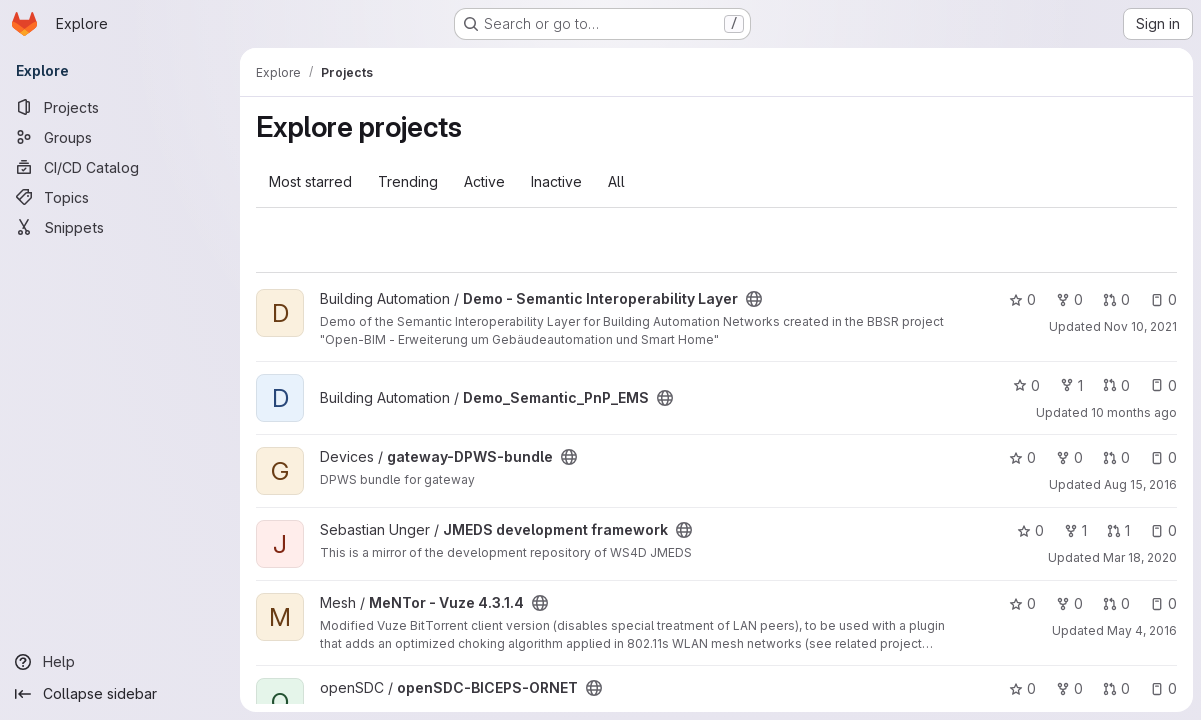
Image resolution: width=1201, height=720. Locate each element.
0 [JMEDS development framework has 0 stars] (1030, 530)
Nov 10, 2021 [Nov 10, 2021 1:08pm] (1140, 326)
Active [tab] (484, 181)
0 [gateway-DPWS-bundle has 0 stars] (1022, 457)
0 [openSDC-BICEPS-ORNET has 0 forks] (1069, 688)
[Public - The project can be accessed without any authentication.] (754, 299)
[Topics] (120, 197)
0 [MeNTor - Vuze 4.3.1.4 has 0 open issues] (1163, 603)
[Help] (120, 662)
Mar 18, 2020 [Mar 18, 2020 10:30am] (1140, 557)
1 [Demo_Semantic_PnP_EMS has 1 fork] (1071, 385)
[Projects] (120, 107)
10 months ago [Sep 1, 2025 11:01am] (1134, 412)
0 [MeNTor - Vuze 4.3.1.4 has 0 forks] (1069, 603)
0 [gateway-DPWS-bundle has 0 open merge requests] (1116, 457)
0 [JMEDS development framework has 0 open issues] (1163, 530)
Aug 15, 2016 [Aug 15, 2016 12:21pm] (1140, 484)
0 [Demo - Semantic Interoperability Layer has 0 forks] (1069, 299)
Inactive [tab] (556, 181)
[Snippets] (120, 227)
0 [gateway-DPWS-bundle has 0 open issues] (1163, 457)
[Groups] (120, 137)
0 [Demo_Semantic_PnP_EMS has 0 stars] (1026, 385)
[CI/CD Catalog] (120, 167)
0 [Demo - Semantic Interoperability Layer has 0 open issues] (1163, 299)
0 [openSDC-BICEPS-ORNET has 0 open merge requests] (1116, 688)
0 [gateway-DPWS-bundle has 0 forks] (1069, 457)
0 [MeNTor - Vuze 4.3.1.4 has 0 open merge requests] (1116, 603)
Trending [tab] (408, 181)
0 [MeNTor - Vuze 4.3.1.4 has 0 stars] (1022, 603)
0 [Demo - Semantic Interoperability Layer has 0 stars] (1022, 299)
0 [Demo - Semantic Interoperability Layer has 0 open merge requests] (1116, 299)
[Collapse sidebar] (120, 694)
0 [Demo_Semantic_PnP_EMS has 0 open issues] (1163, 385)
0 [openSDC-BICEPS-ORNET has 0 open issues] (1163, 688)
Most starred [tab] (310, 181)
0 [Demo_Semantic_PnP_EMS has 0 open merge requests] (1116, 385)
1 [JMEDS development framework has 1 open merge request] (1118, 530)
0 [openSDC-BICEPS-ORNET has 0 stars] (1022, 688)
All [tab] (616, 181)
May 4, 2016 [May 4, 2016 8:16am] (1142, 630)
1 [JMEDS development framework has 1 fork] (1075, 530)
